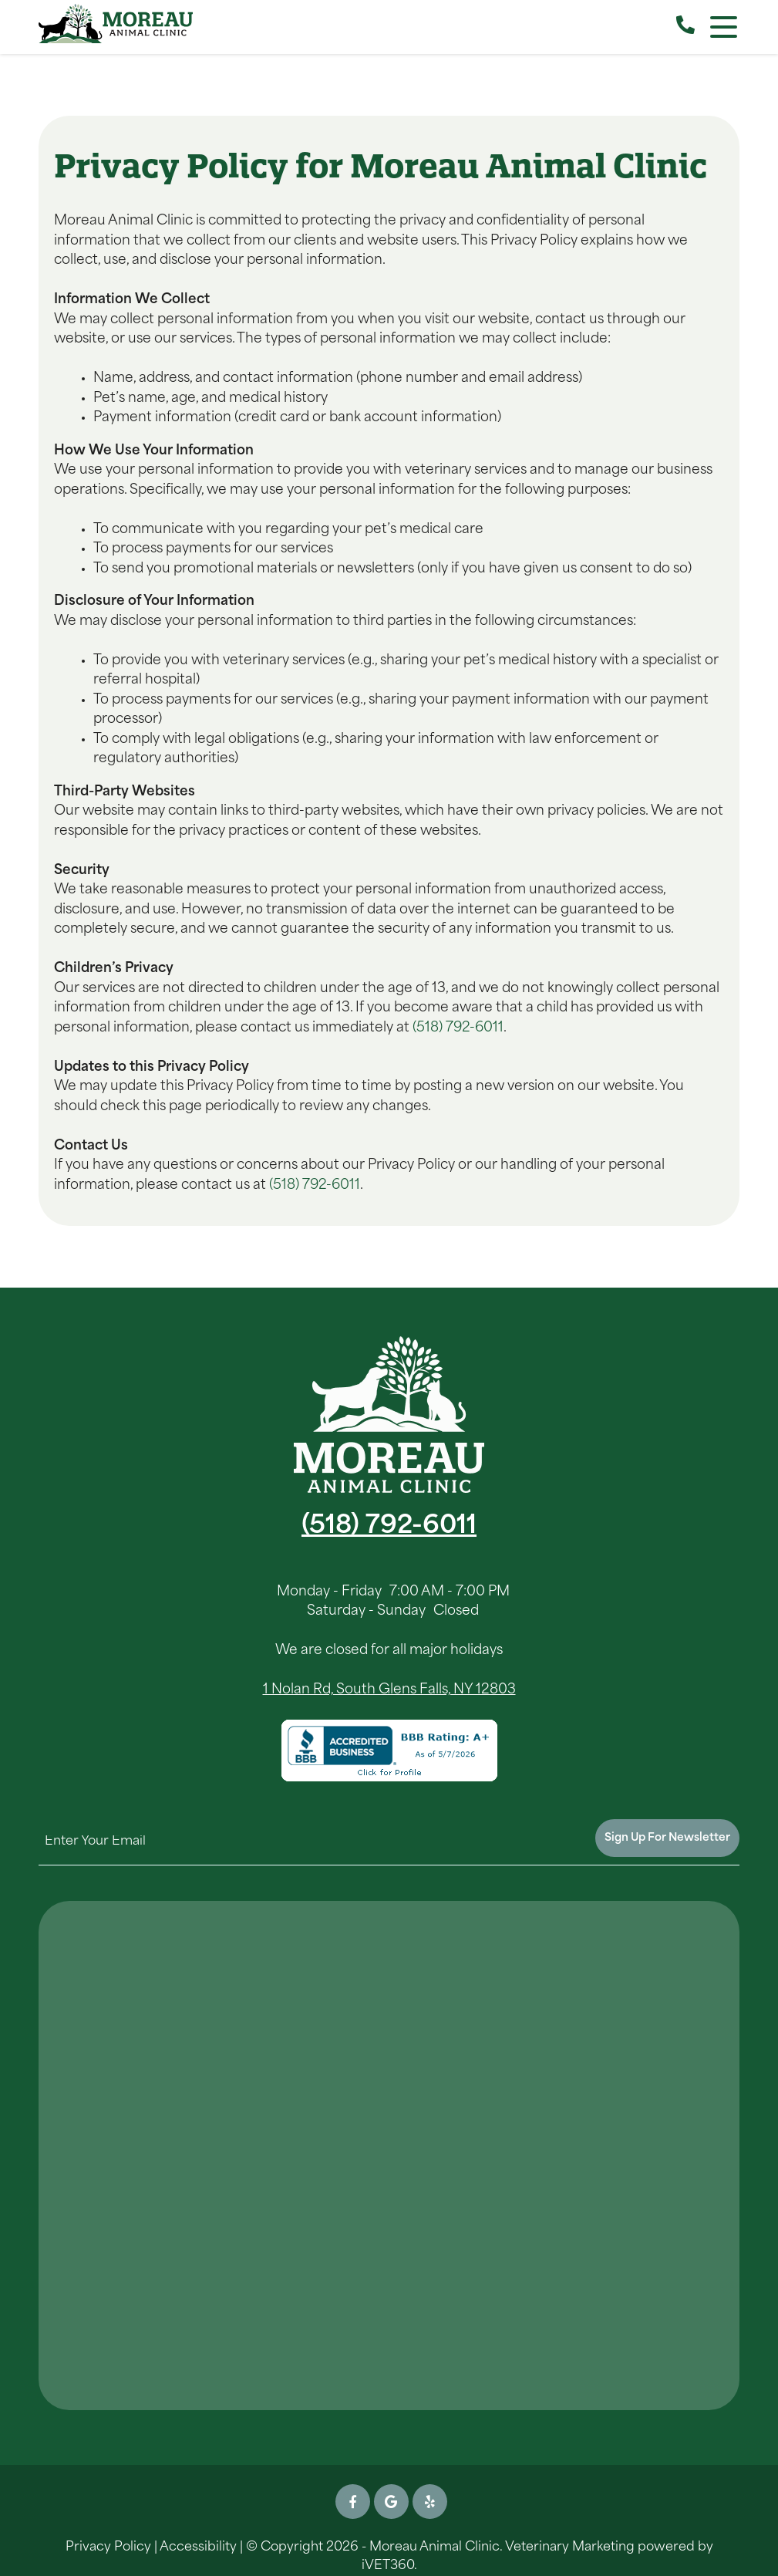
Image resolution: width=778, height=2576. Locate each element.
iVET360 (388, 2566)
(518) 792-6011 (458, 1028)
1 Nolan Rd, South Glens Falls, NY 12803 (389, 1690)
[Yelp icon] (430, 2501)
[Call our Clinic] (685, 27)
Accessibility (198, 2547)
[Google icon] (391, 2501)
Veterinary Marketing (570, 2547)
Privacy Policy (108, 2547)
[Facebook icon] (352, 2501)
